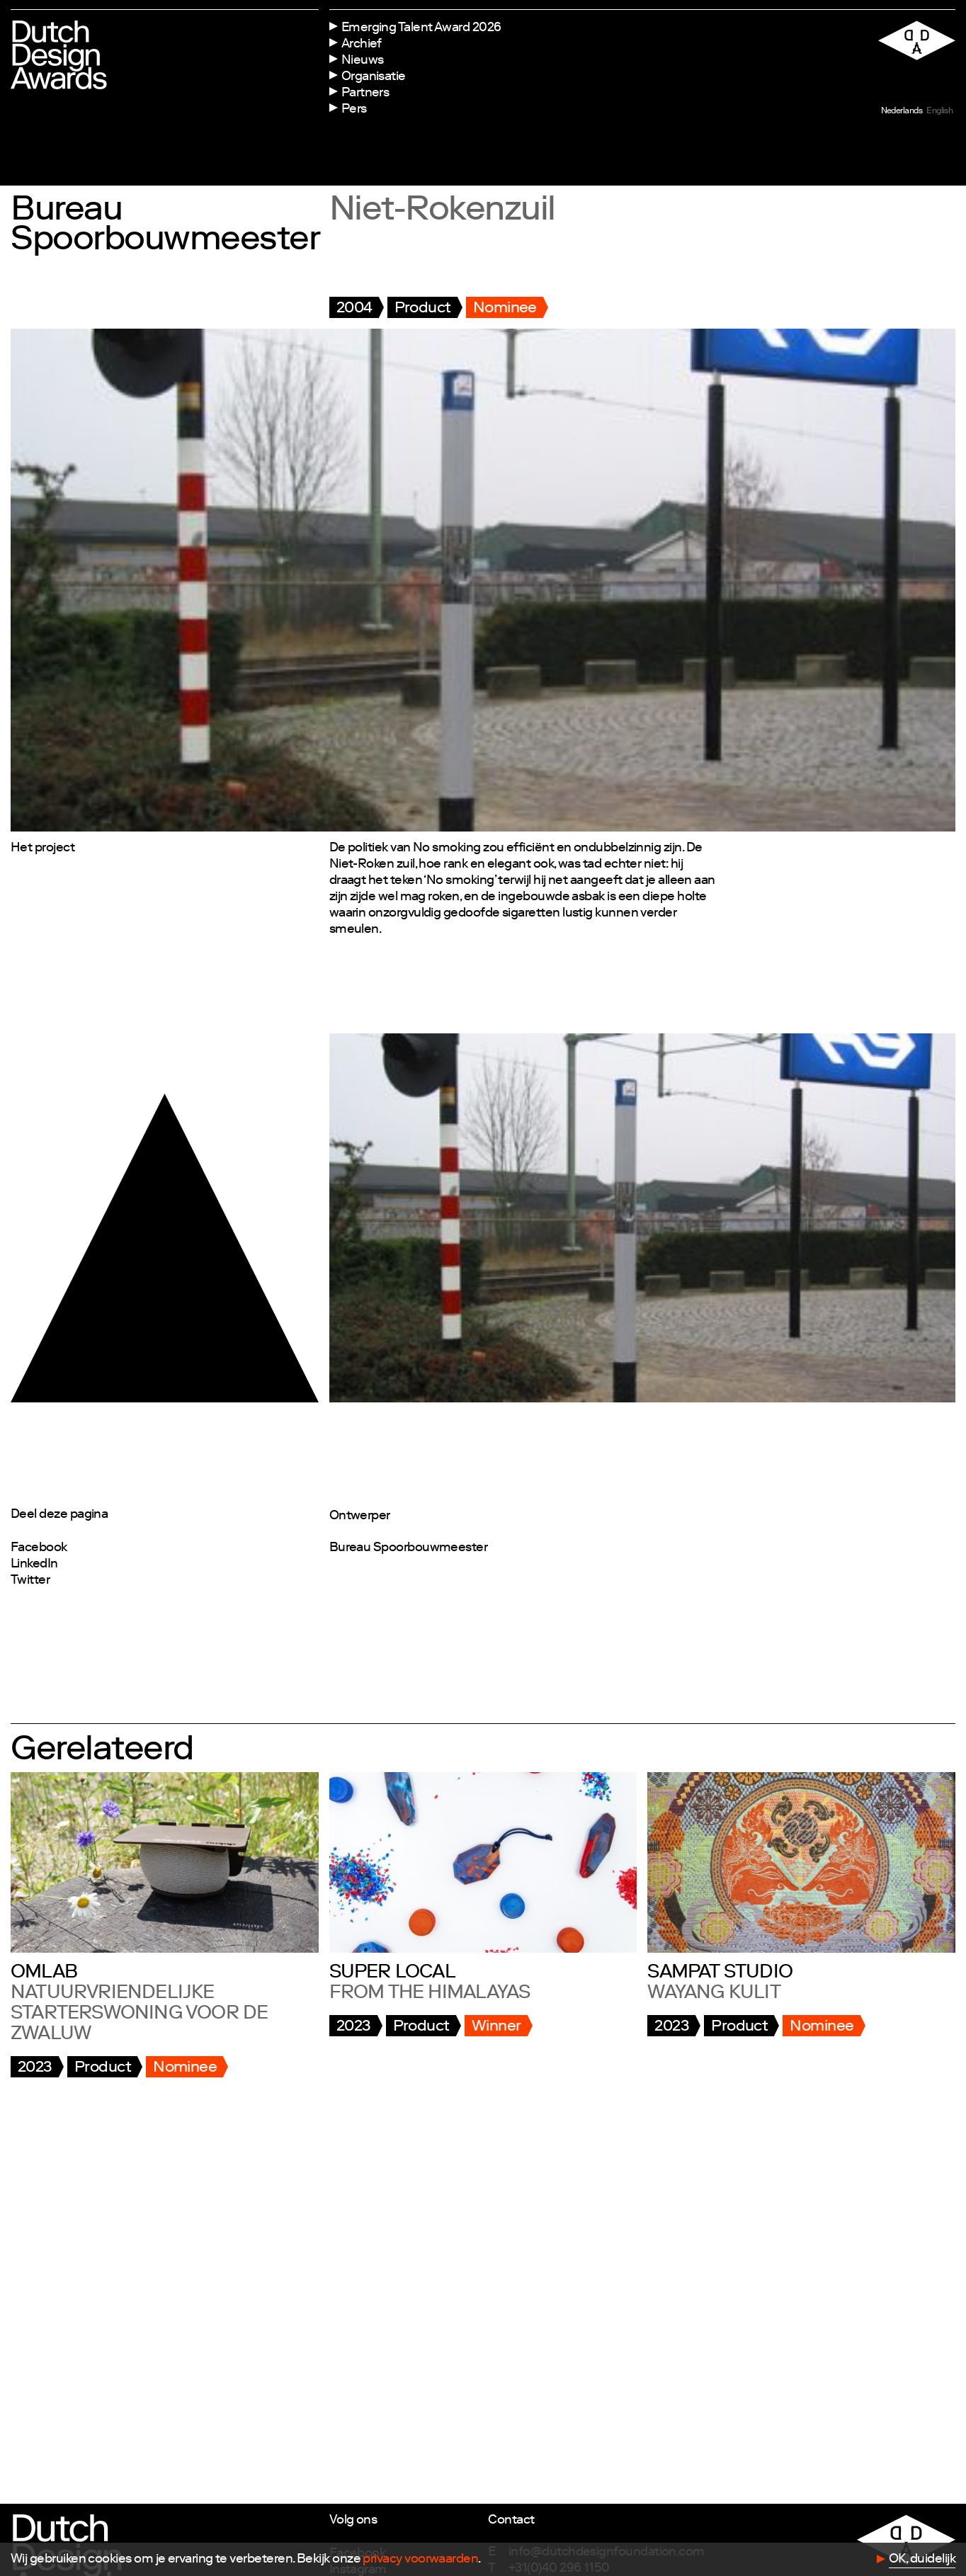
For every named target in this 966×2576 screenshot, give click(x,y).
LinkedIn (34, 1564)
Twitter (30, 1580)
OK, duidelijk (922, 2559)
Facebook (39, 1548)
